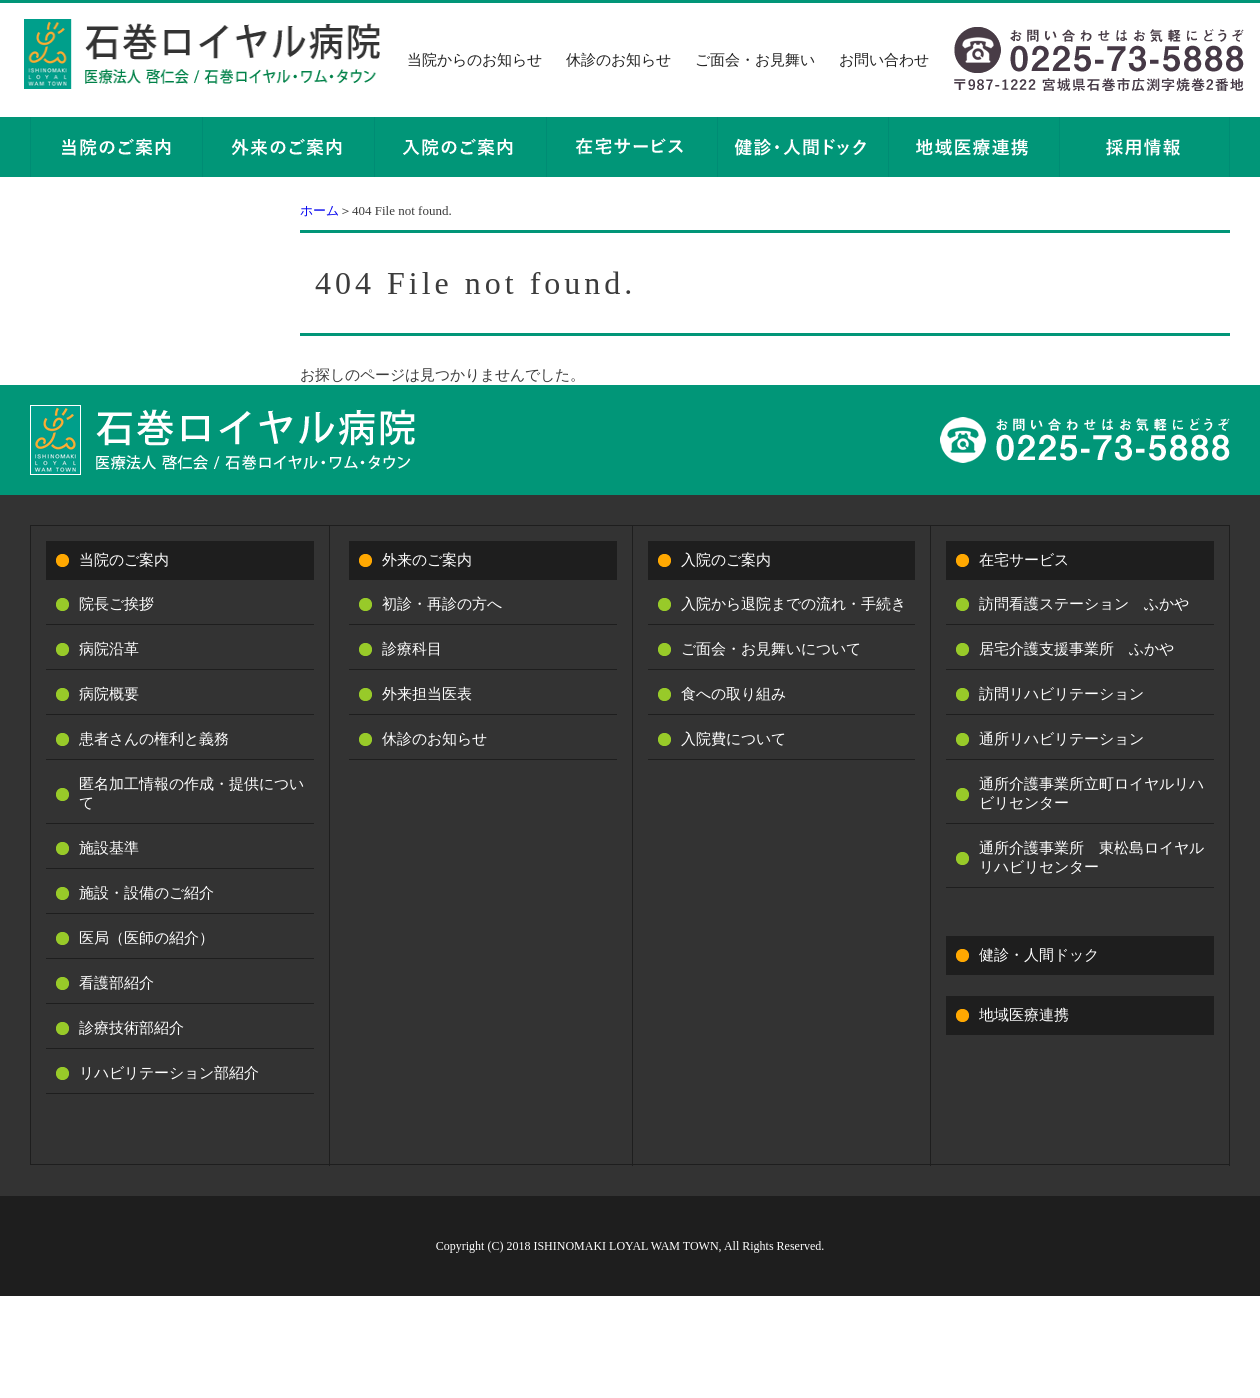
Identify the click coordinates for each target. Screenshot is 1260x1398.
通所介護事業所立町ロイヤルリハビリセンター (1091, 793)
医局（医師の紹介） (146, 938)
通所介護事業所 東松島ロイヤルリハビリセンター (1091, 857)
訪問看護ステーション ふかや (1084, 604)
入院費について (733, 739)
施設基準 (109, 848)
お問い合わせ (884, 60)
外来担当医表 (427, 694)
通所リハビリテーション (1061, 739)
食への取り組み (733, 694)
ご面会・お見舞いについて (771, 649)
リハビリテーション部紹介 (169, 1073)
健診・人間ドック (1039, 955)
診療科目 (412, 649)
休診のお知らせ (618, 60)
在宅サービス (1024, 560)
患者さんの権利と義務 (154, 739)
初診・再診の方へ (442, 604)
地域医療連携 (1024, 1015)
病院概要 (109, 694)
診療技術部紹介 (131, 1028)
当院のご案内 (124, 560)
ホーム (319, 210)
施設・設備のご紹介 (146, 893)
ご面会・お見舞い (755, 60)
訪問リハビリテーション (1061, 694)
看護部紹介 (116, 983)
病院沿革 (109, 649)
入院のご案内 (726, 560)
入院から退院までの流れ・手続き (793, 604)
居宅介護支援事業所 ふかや (1076, 649)
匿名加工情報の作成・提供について (191, 793)
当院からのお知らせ (474, 60)
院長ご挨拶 (116, 604)
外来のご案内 (427, 560)
